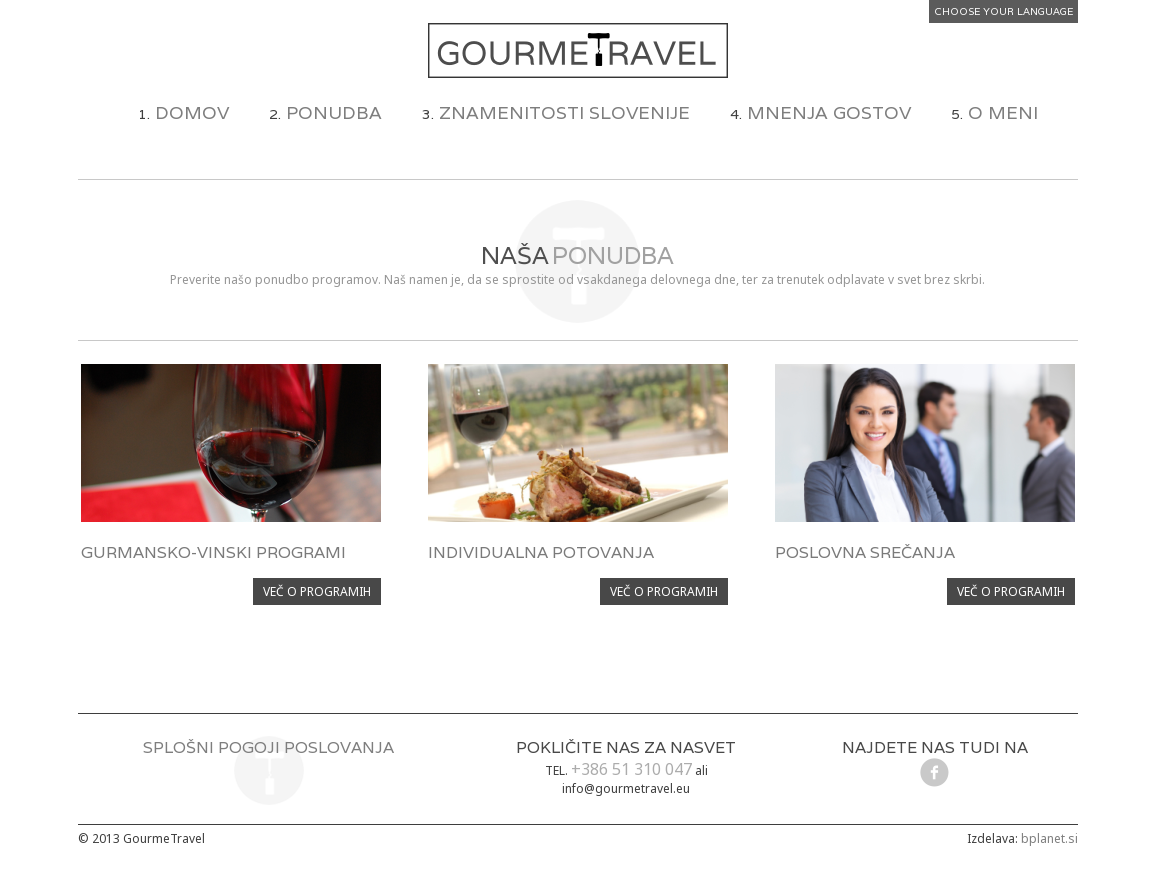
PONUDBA (334, 112)
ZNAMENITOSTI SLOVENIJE (564, 112)
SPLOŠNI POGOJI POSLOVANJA (268, 747)
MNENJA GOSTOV (829, 112)
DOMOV (192, 112)
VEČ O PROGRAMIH (317, 591)
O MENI (1003, 112)
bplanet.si (1049, 838)
